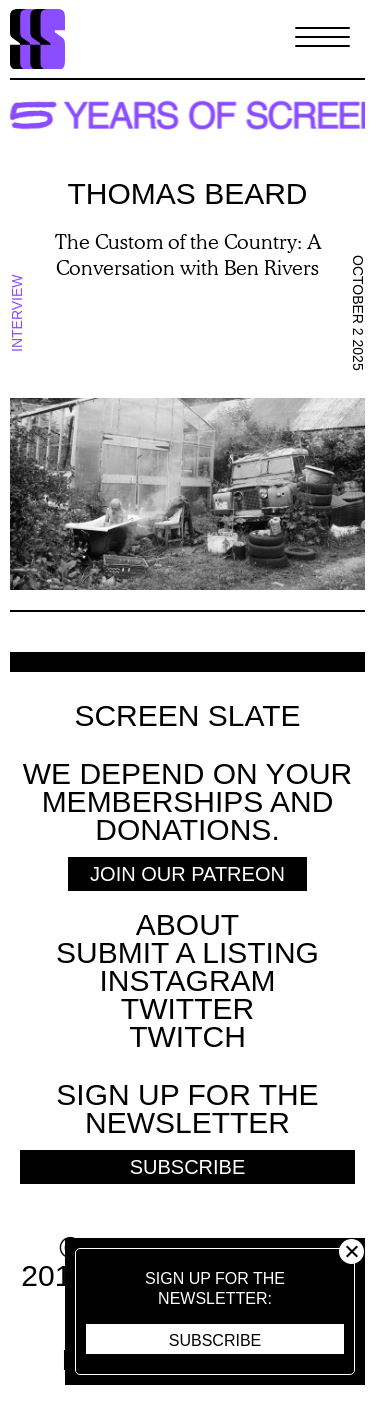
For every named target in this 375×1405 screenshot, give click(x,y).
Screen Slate (187, 716)
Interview (17, 313)
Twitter (187, 1008)
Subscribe (215, 1340)
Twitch (187, 1036)
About (187, 924)
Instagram (187, 980)
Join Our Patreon (187, 874)
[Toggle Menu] (322, 39)
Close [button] (351, 1251)
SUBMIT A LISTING (187, 952)
